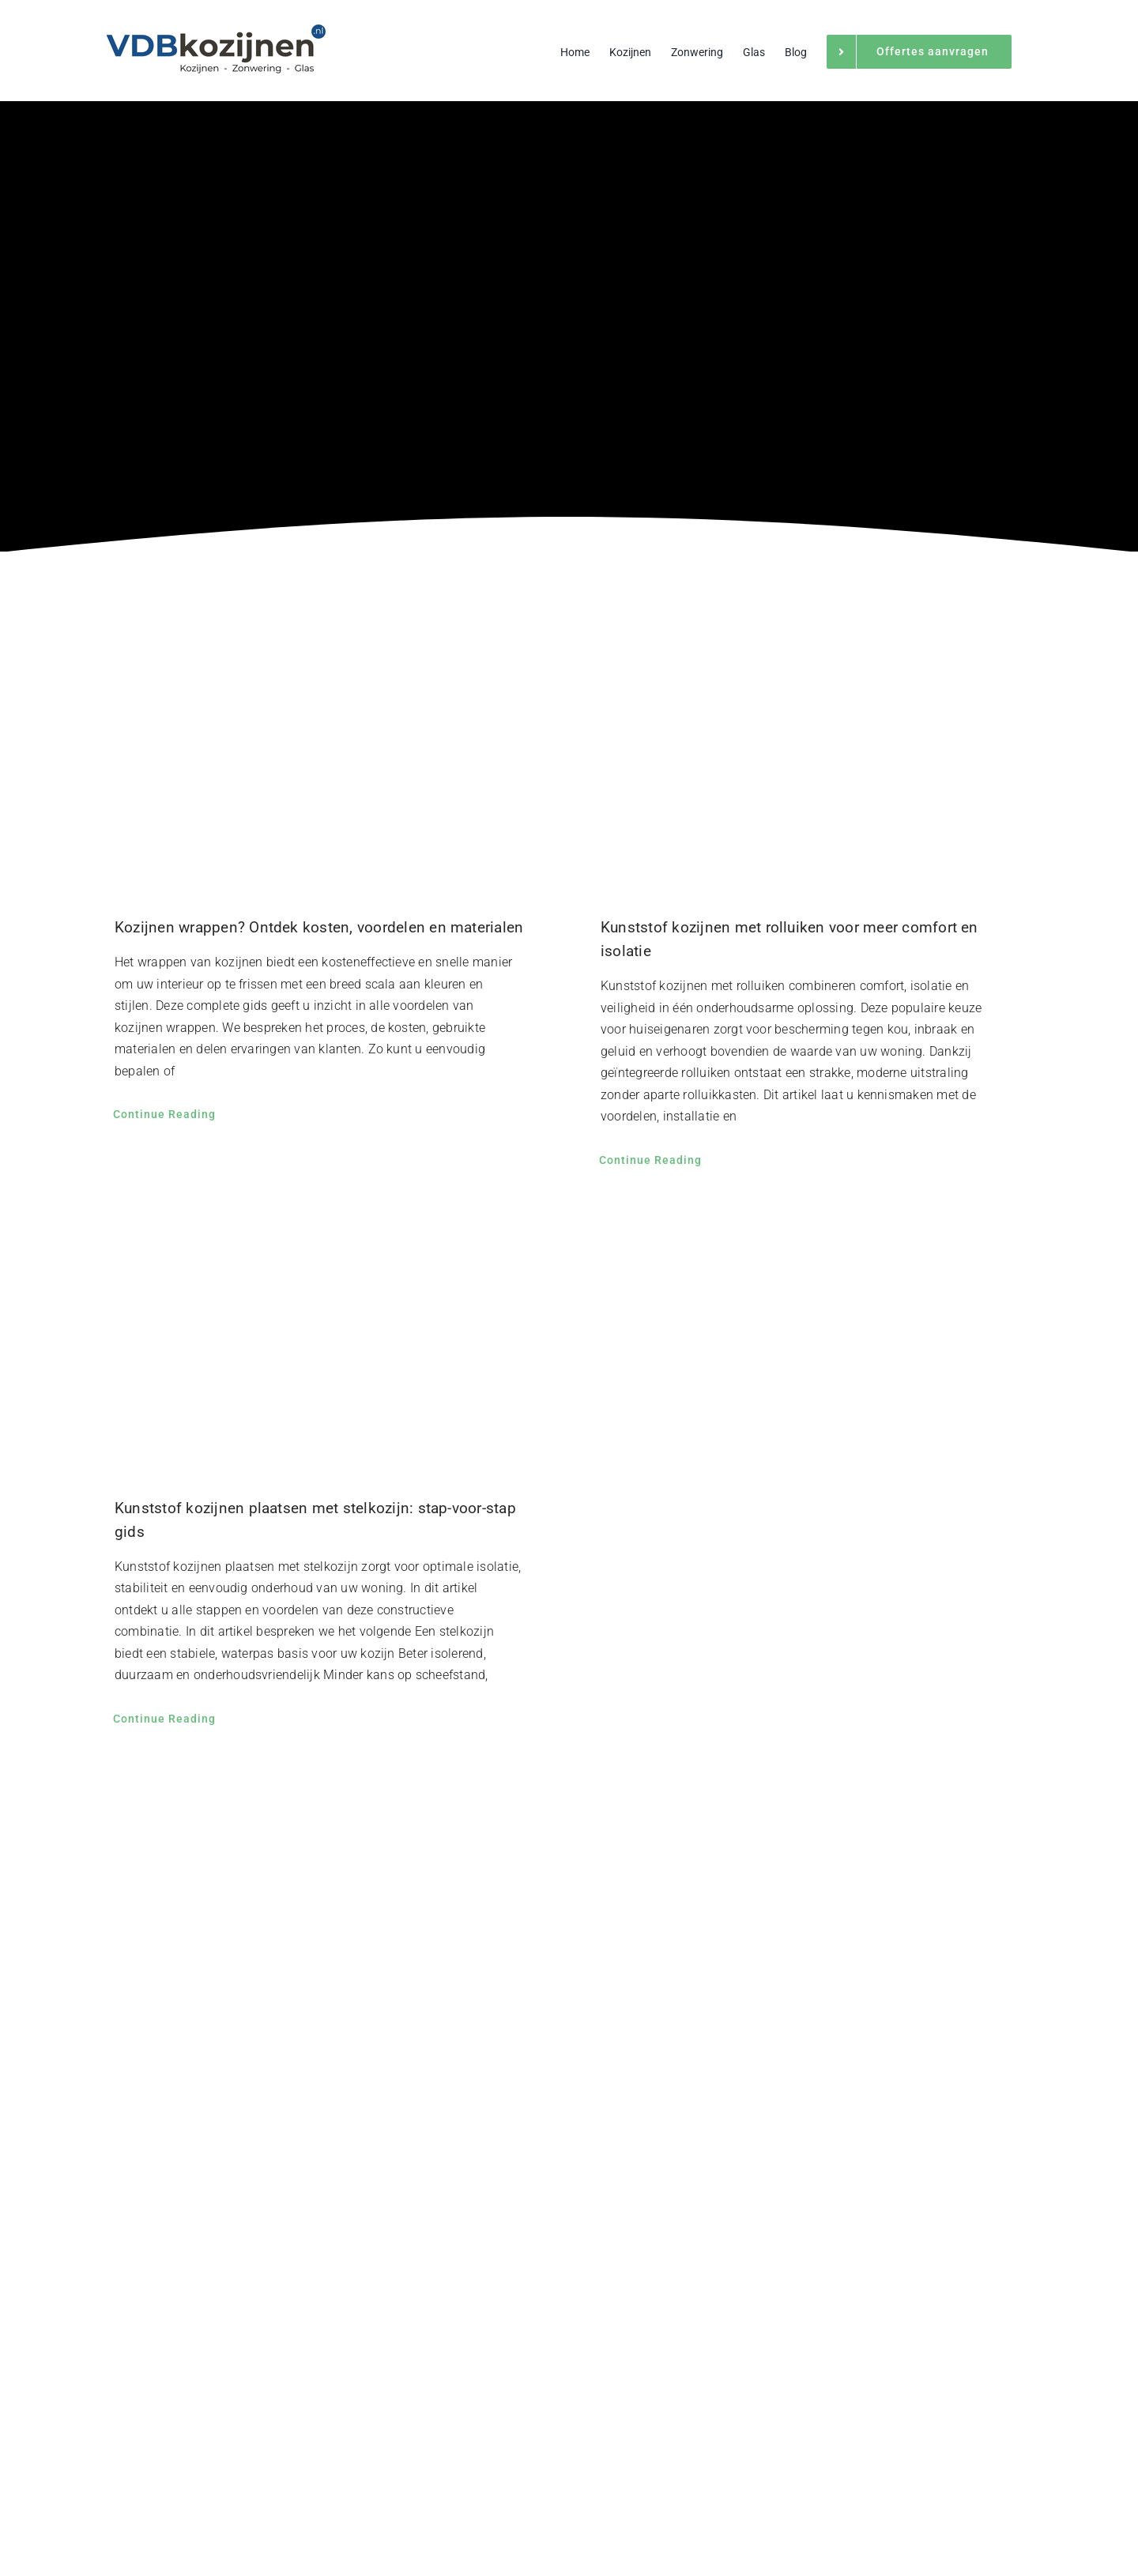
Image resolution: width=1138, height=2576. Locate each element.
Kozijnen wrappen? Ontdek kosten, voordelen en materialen (319, 927)
